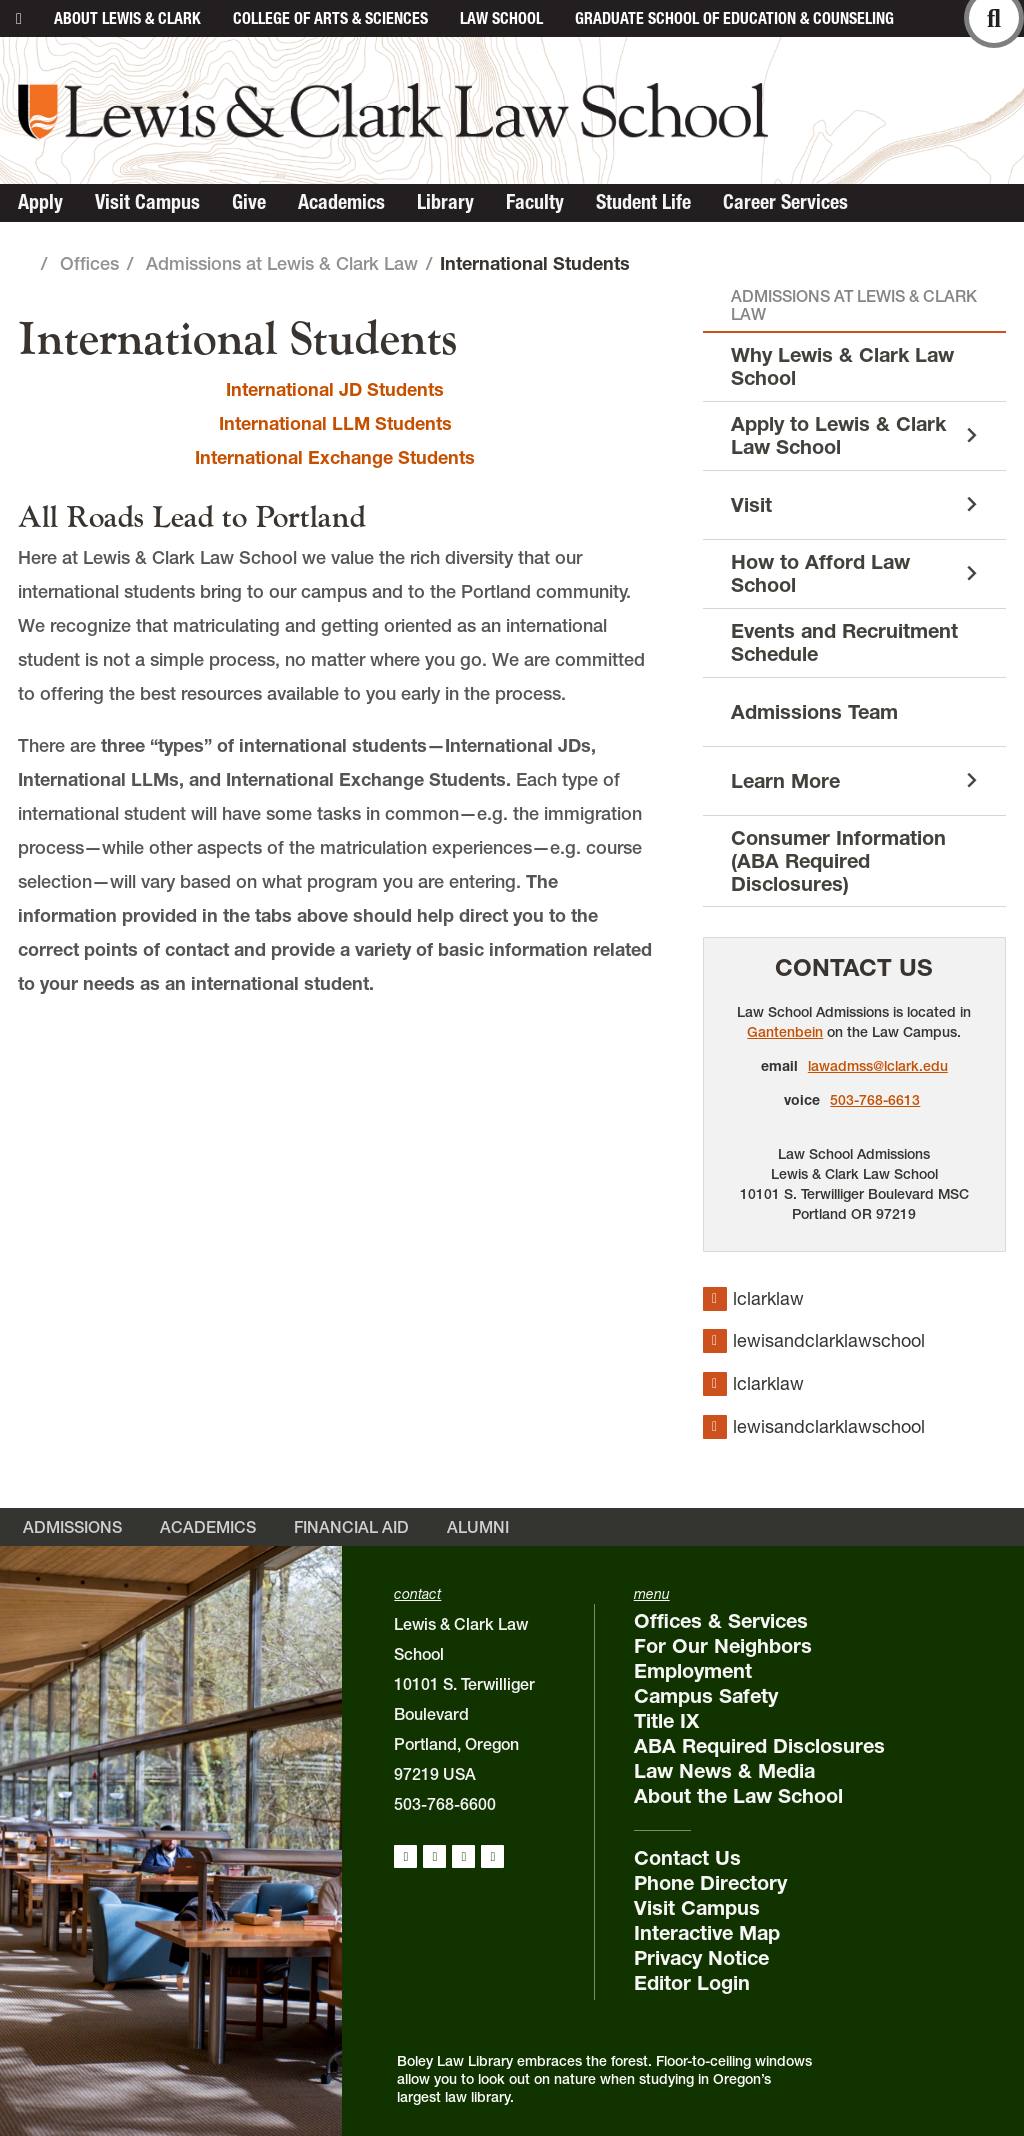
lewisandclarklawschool (829, 1340)
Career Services (785, 202)
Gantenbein (785, 1032)
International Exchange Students (335, 457)
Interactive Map (707, 1933)
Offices (89, 263)
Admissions (72, 1527)
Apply (40, 202)
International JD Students (335, 389)
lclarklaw (768, 1298)
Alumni (478, 1527)
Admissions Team (814, 712)
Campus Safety (706, 1696)
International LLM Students (335, 423)
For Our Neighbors (723, 1646)
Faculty (535, 202)
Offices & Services (721, 1621)
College (330, 18)
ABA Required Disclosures (759, 1746)
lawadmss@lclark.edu (878, 1066)
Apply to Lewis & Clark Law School (838, 435)
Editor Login (692, 1983)
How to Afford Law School (820, 573)
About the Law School (738, 1796)
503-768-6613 (875, 1100)
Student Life (643, 202)
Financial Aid (351, 1527)
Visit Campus (147, 202)
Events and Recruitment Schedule (844, 642)
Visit (751, 505)
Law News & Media (724, 1771)
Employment (693, 1671)
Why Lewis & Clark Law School (842, 366)
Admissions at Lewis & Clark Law (282, 263)
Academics (341, 202)
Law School (501, 18)
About (127, 18)
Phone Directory (710, 1883)
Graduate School (734, 18)
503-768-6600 (445, 1804)
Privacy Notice (701, 1958)
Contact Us (854, 967)
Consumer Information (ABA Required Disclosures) (838, 861)
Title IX (666, 1721)
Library (445, 202)
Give (249, 202)
